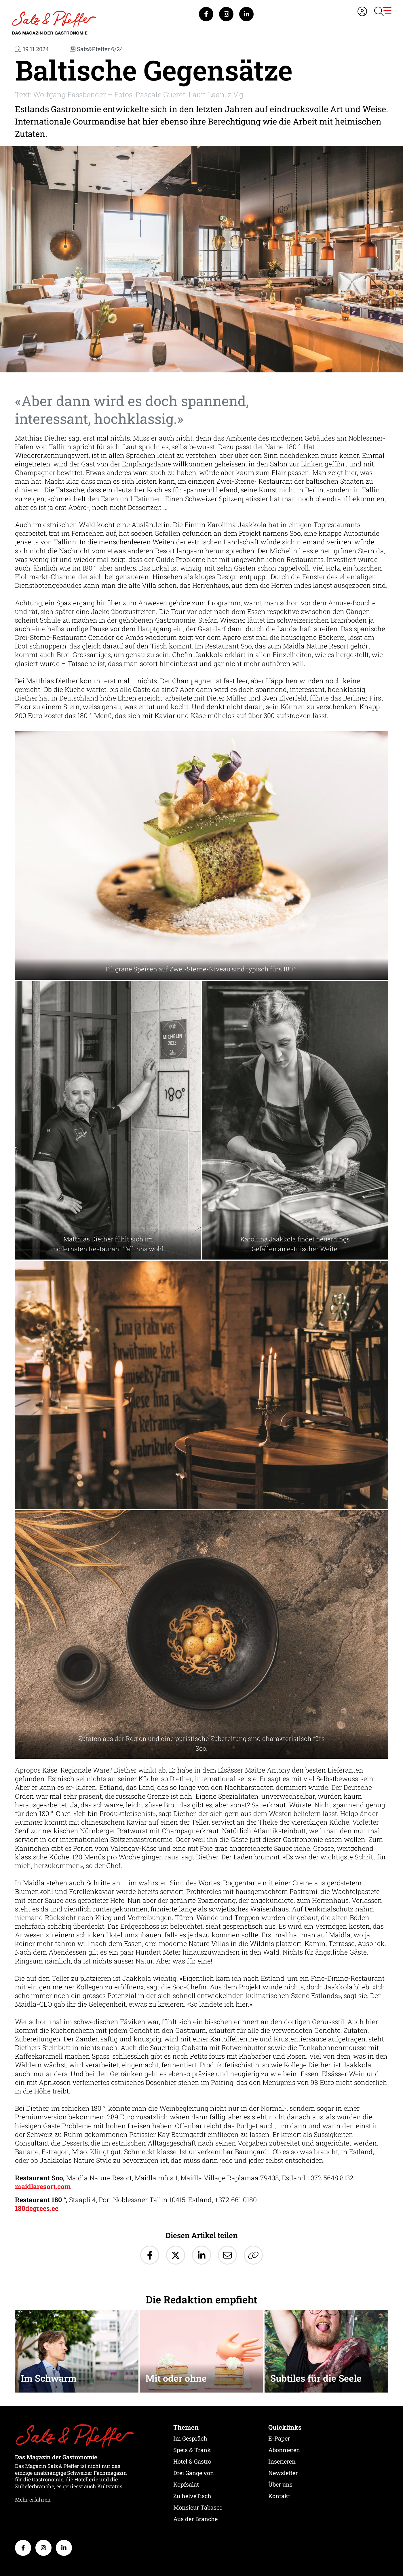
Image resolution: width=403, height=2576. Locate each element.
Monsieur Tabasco (198, 2507)
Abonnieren (284, 2449)
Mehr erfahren (33, 2499)
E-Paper (279, 2438)
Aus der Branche (195, 2519)
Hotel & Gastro (192, 2461)
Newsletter (283, 2473)
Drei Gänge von (193, 2473)
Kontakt (279, 2496)
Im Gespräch (190, 2438)
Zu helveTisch (192, 2496)
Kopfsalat (186, 2484)
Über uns (280, 2484)
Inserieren (282, 2461)
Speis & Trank (192, 2449)
